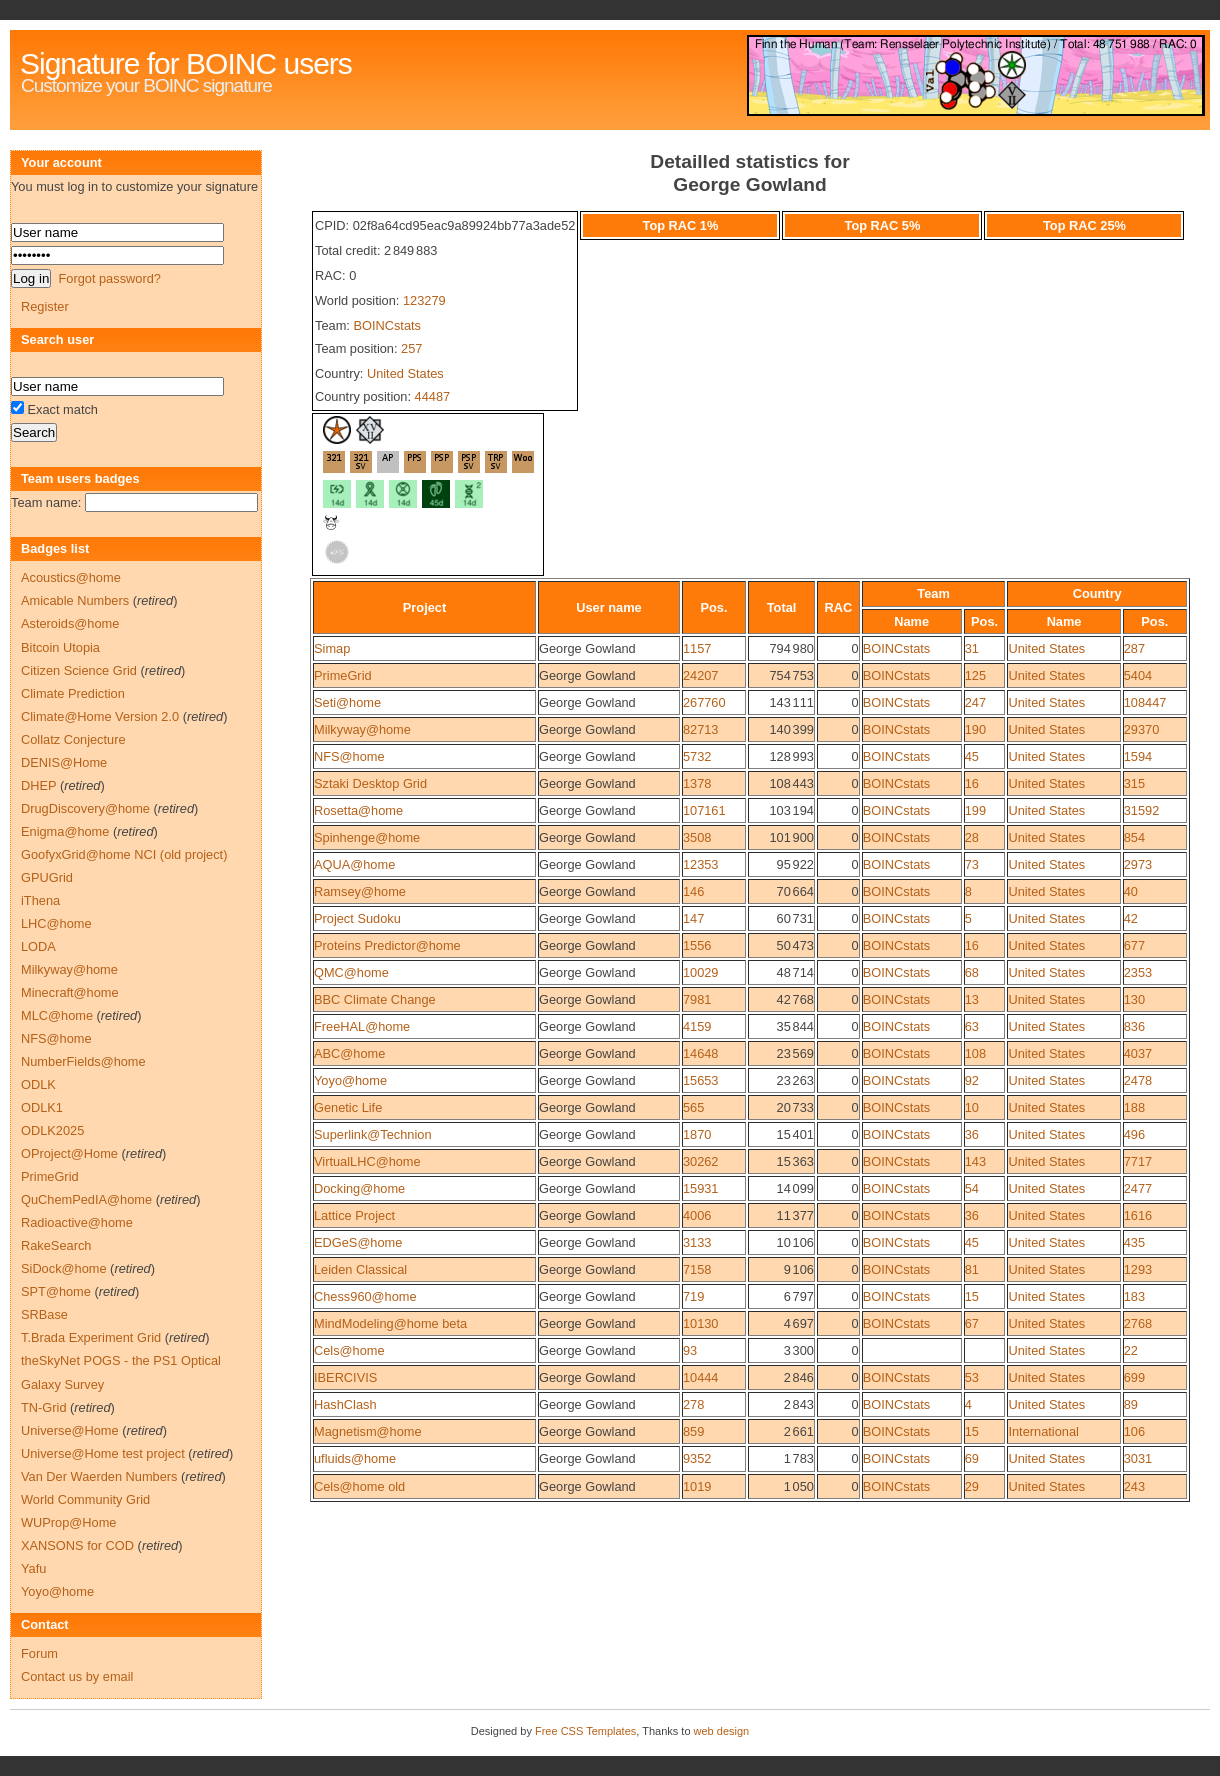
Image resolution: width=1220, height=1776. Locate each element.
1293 (1138, 1269)
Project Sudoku (357, 918)
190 (975, 729)
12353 (701, 864)
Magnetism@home (368, 1431)
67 (972, 1323)
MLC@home (57, 1015)
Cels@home (349, 1350)
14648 (701, 1053)
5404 (1138, 675)
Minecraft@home (70, 992)
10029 (701, 972)
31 (972, 648)
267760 (704, 702)
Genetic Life (348, 1107)
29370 (1142, 729)
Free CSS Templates (585, 1731)
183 (1134, 1296)
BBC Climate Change (375, 999)
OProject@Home (69, 1153)
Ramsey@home (360, 891)
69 (972, 1458)
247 (975, 702)
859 (693, 1431)
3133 (697, 1242)
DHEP (38, 785)
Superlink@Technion (373, 1134)
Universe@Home (70, 1430)
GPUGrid (47, 877)
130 (1134, 999)
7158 (697, 1269)
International (1043, 1431)
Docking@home (359, 1188)
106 (1134, 1431)
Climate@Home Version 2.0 (100, 716)
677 (1134, 945)
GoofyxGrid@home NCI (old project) (124, 854)
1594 (1138, 756)
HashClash (345, 1404)
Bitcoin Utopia (60, 647)
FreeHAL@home (362, 1026)
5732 (697, 756)
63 (972, 1026)
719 (693, 1296)
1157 (697, 648)
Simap (332, 648)
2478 (1138, 1080)
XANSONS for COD (77, 1545)
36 (972, 1134)
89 (1131, 1404)
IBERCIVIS (345, 1377)
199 (975, 810)
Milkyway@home (362, 729)
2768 (1138, 1323)
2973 (1138, 864)
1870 (697, 1134)
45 (972, 756)
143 (975, 1161)
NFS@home (349, 756)
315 (1134, 783)
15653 (701, 1080)
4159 (697, 1026)
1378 (697, 783)
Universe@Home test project (103, 1453)
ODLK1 (42, 1107)
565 (693, 1107)
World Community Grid (85, 1499)
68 (972, 972)
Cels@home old (359, 1486)
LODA (38, 946)
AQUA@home (354, 864)
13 (972, 999)
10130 (701, 1323)
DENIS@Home (64, 762)
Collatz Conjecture (73, 739)
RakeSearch (56, 1245)
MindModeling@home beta (390, 1323)
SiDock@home (64, 1268)
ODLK (38, 1084)
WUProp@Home (68, 1522)
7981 (697, 999)
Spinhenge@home (367, 837)
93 (690, 1350)
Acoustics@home (71, 577)
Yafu (33, 1568)
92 (972, 1080)
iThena (40, 900)
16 (972, 783)
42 (1131, 918)
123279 (424, 300)
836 (1134, 1026)
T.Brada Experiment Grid (91, 1337)
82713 (701, 729)
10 (972, 1107)
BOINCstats (387, 325)
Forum (39, 1653)
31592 (1142, 810)
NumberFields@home (83, 1061)
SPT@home (56, 1291)
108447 (1145, 702)
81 (972, 1269)
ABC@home (349, 1053)
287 (1134, 648)
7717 (1138, 1161)
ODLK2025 (52, 1130)
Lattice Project (354, 1215)
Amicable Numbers (75, 600)
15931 (701, 1188)
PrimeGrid (343, 675)
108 (975, 1053)
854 (1134, 837)
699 (1134, 1377)
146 (693, 891)
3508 (697, 837)
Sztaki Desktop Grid (370, 783)
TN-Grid (44, 1407)
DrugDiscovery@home (85, 808)
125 (975, 675)
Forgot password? (109, 278)
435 (1134, 1242)
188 (1134, 1107)
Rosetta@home (358, 810)
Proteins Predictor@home (387, 945)
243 (1134, 1486)
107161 (704, 810)
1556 (697, 945)
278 (693, 1404)
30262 (701, 1161)
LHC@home (56, 923)
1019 (697, 1486)
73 (972, 864)
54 (972, 1188)
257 (411, 348)
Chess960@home (365, 1296)
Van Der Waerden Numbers (99, 1476)
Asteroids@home (70, 623)
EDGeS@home (358, 1242)
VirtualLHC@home (367, 1161)
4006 (697, 1215)
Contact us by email (77, 1676)
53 (972, 1377)
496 (1134, 1134)
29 (972, 1486)
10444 (701, 1377)
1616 (1138, 1215)
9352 (697, 1458)
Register (45, 306)
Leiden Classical (360, 1269)
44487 (433, 396)
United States (405, 373)
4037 (1138, 1053)
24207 (701, 675)
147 (693, 918)
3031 (1138, 1458)
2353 (1138, 972)
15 (972, 1296)
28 (972, 837)
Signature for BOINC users (186, 63)
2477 (1138, 1188)
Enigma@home (65, 831)
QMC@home (351, 972)
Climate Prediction (73, 693)
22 (1131, 1350)
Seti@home (347, 702)
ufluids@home (355, 1458)
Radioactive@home (77, 1222)
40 (1131, 891)
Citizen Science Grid (79, 670)
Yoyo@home (350, 1080)
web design (722, 1731)
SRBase (44, 1314)
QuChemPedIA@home (86, 1199)
